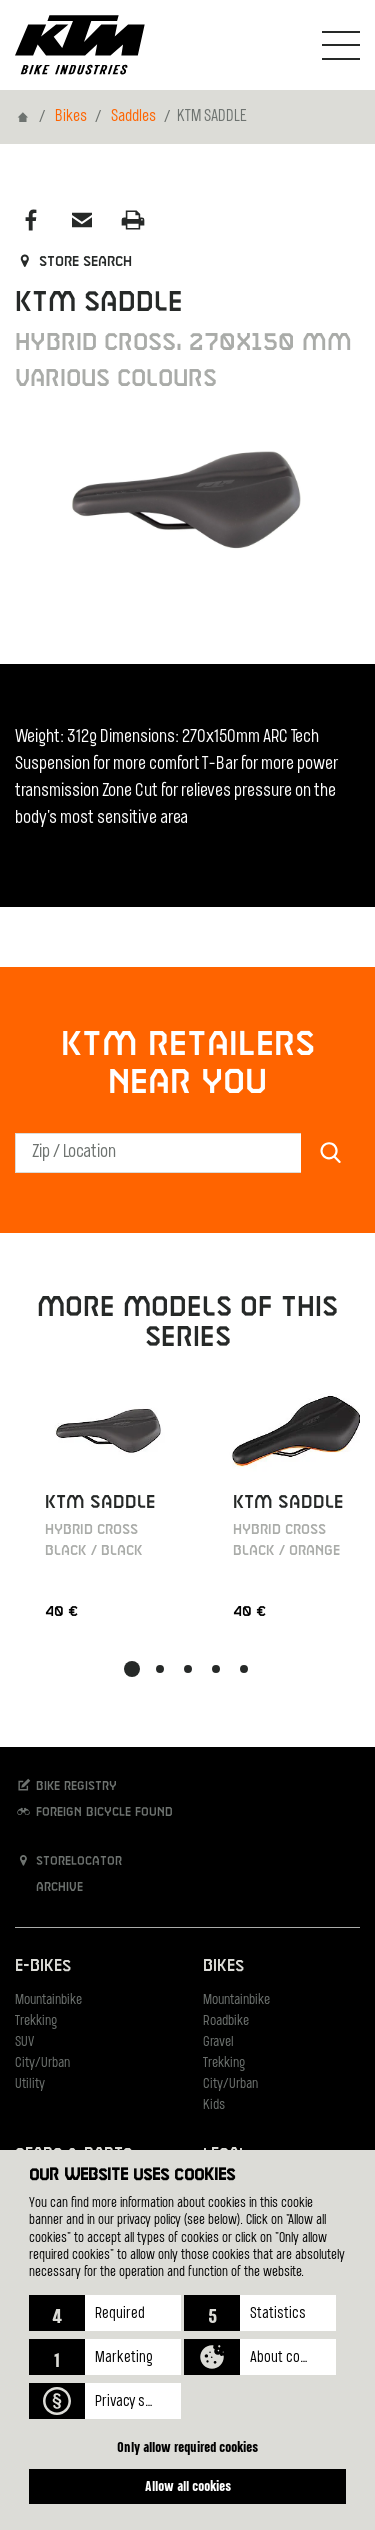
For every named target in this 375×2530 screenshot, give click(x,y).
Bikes (71, 117)
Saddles (133, 117)
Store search (73, 262)
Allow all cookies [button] (188, 2485)
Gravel (218, 2042)
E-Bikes (43, 1966)
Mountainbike (48, 2000)
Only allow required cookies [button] (187, 2446)
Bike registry (66, 1785)
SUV (24, 2042)
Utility (30, 2084)
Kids (214, 2105)
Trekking (36, 2021)
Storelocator (68, 1860)
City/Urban (42, 2063)
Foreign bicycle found (94, 1811)
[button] (105, 2313)
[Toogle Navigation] (341, 45)
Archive (49, 1886)
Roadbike (226, 2021)
